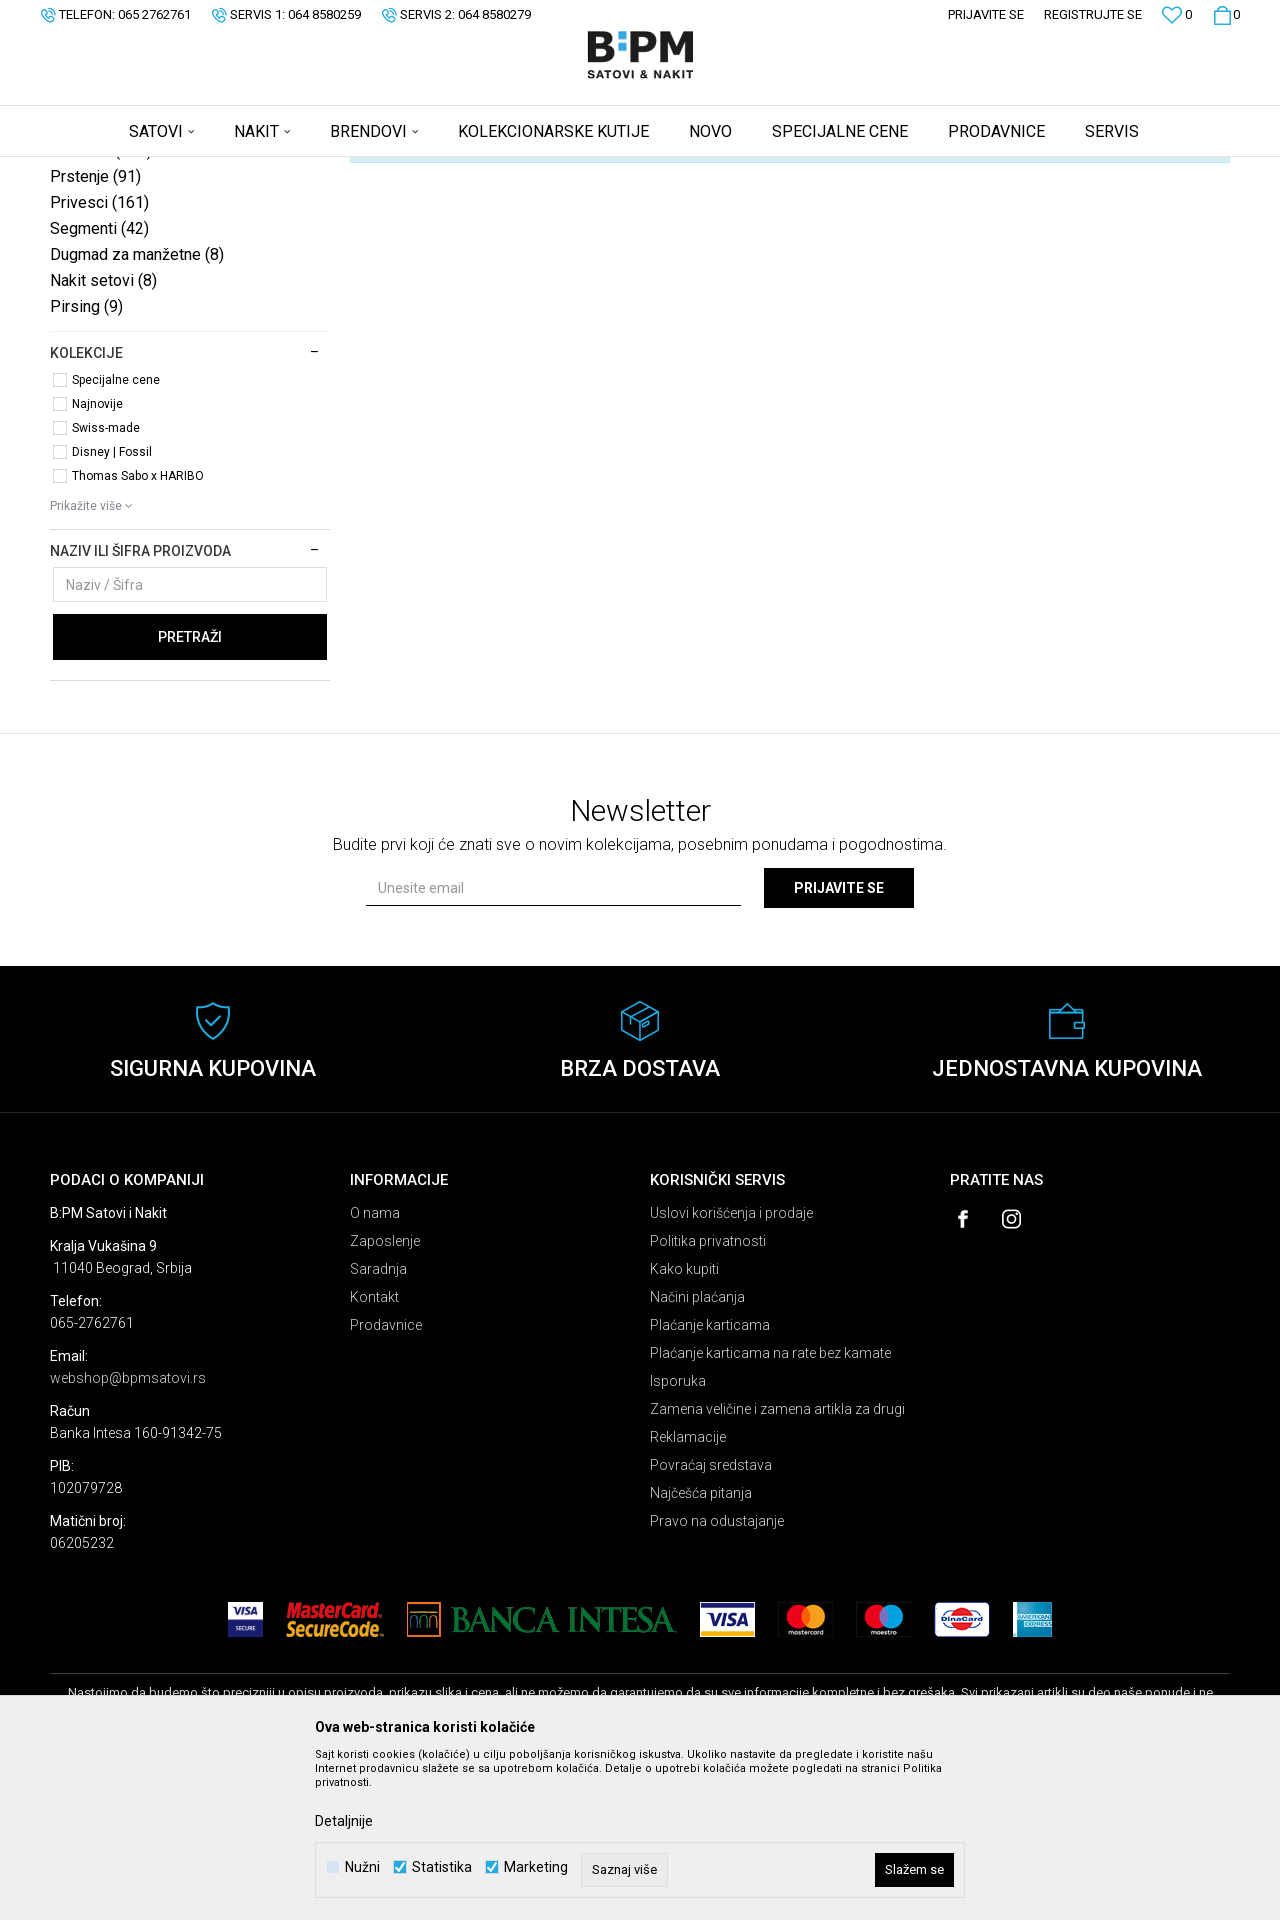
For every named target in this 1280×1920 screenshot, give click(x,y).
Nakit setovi (103, 437)
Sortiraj (833, 203)
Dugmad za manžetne (137, 411)
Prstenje (95, 333)
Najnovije (97, 561)
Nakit (247, 170)
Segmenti (99, 385)
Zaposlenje (385, 1398)
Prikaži (1021, 203)
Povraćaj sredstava (711, 1622)
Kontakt (374, 1454)
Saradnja (378, 1426)
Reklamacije (688, 1594)
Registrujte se (1093, 14)
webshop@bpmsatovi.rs (128, 1535)
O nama (375, 1370)
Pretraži (190, 794)
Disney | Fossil (112, 609)
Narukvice (105, 281)
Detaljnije (344, 1821)
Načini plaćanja (697, 1454)
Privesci (99, 359)
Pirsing (86, 463)
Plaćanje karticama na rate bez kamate (770, 1510)
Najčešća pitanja (701, 1650)
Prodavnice (386, 1482)
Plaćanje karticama (710, 1482)
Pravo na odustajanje (717, 1678)
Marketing (536, 1867)
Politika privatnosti (708, 1398)
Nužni (362, 1867)
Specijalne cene (116, 537)
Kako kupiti (684, 1426)
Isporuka (678, 1538)
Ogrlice (95, 255)
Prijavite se (839, 1045)
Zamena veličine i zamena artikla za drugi (777, 1566)
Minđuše (101, 307)
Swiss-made (106, 585)
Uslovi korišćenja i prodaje (731, 1370)
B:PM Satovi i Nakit (101, 170)
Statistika (442, 1867)
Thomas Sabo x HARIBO (138, 633)
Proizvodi (192, 170)
